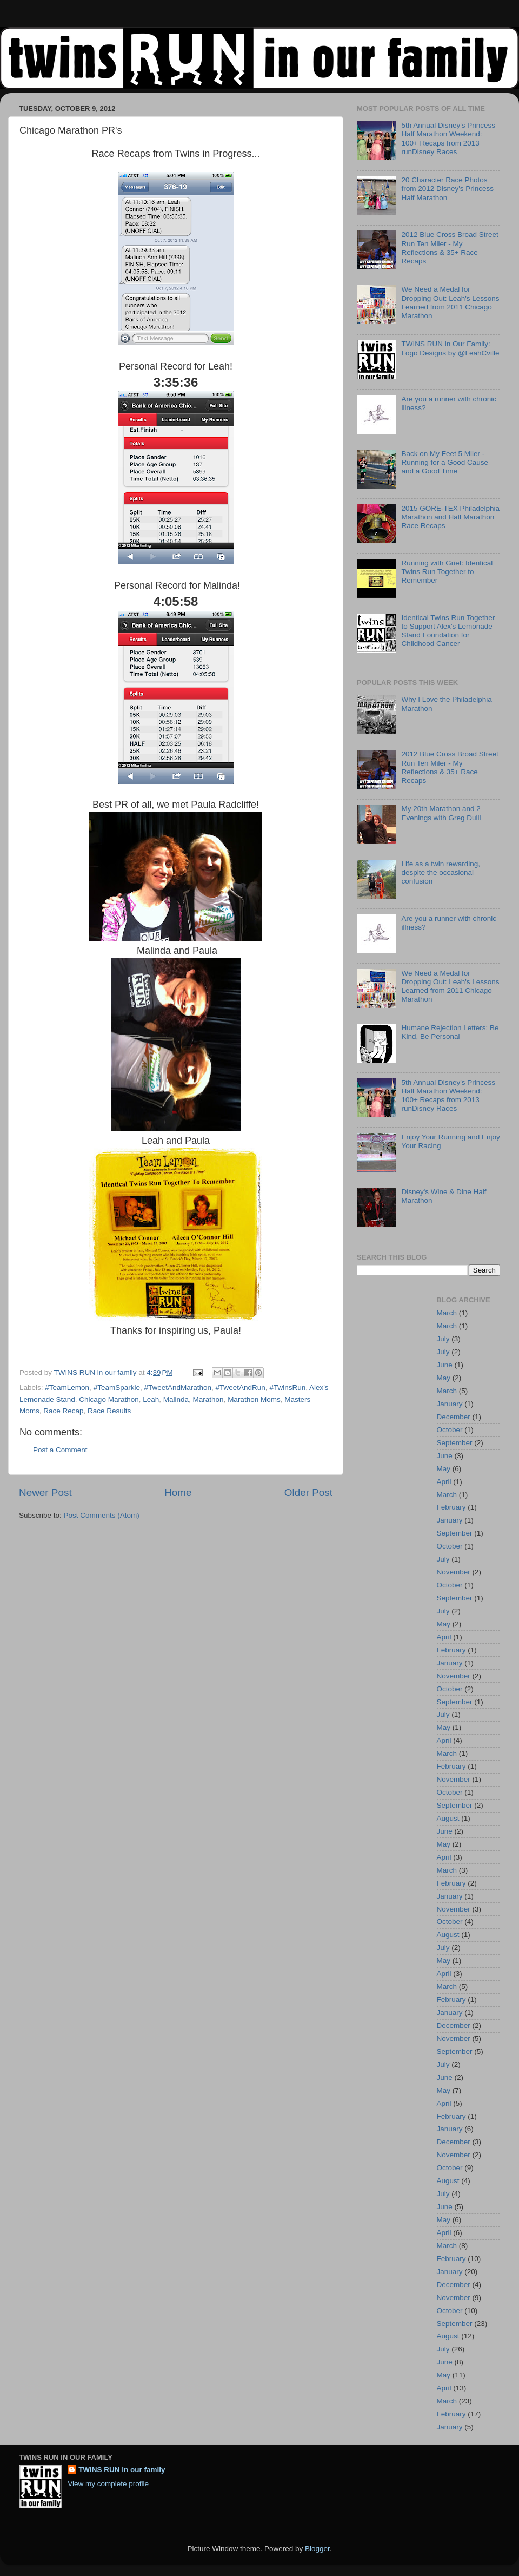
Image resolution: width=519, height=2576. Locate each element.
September (455, 1443)
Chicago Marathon (108, 1399)
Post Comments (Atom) (101, 1515)
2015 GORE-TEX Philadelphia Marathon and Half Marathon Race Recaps (450, 517)
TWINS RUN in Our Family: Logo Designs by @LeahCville (450, 348)
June (445, 1365)
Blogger (317, 2549)
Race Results (109, 1411)
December (453, 1417)
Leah (151, 1399)
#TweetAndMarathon (177, 1387)
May (444, 1378)
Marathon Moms (254, 1399)
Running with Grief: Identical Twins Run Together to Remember (447, 571)
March (447, 1313)
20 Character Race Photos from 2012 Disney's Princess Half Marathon (447, 188)
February (451, 1507)
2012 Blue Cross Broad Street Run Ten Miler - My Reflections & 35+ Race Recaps (449, 247)
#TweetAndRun (240, 1387)
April (444, 1482)
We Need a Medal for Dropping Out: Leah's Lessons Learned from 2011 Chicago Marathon (450, 302)
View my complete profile (108, 2484)
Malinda (176, 1399)
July (443, 1339)
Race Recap (63, 1411)
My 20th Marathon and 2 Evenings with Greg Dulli (441, 813)
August (448, 1818)
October (450, 1430)
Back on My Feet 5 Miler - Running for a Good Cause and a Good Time (444, 462)
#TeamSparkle (117, 1387)
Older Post (308, 1492)
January (450, 1404)
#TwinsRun (287, 1387)
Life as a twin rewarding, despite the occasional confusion (440, 872)
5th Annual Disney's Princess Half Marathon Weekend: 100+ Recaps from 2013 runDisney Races (448, 138)
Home (177, 1492)
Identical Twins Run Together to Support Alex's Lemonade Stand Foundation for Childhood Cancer (448, 631)
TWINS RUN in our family (121, 2470)
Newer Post (45, 1492)
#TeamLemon (67, 1387)
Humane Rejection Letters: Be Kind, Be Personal (449, 1032)
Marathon (208, 1399)
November (453, 1572)
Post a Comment (60, 1450)
